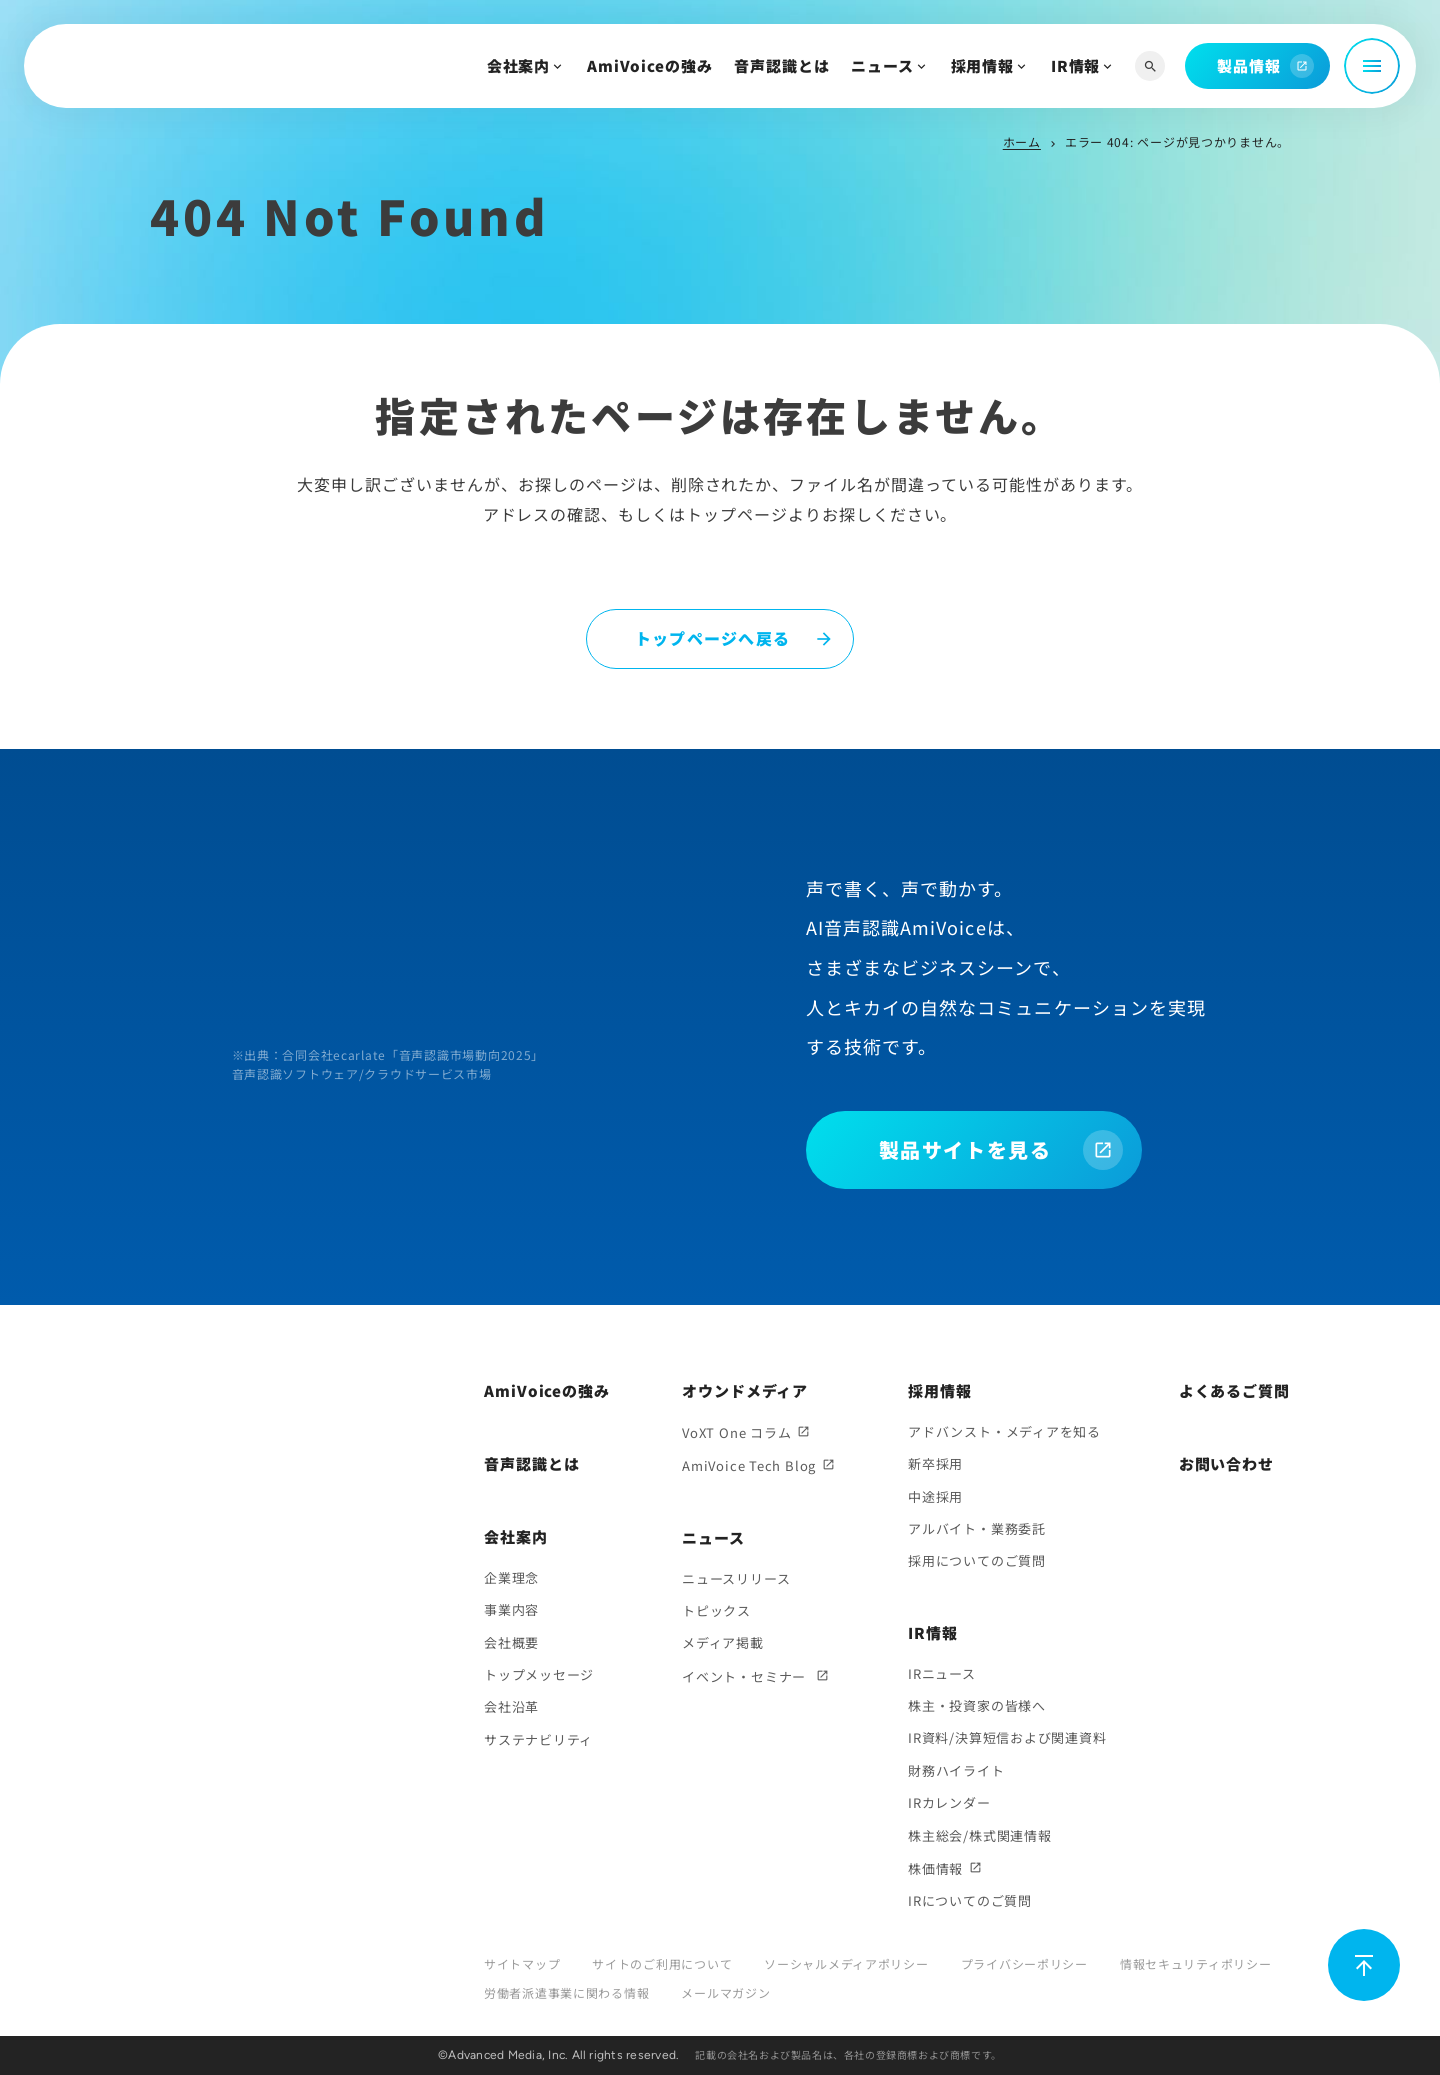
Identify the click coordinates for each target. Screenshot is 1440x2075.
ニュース (882, 65)
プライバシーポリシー (1024, 1963)
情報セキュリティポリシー (1196, 1963)
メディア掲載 (723, 1642)
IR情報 (1076, 65)
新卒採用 (935, 1463)
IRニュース (942, 1673)
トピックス (716, 1610)
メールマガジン (725, 1992)
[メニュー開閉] (1372, 66)
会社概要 (511, 1642)
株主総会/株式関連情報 (980, 1835)
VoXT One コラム (736, 1432)
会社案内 (519, 65)
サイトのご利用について (662, 1963)
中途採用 (935, 1496)
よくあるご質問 (1234, 1390)
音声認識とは (781, 65)
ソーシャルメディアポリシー (846, 1963)
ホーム (1022, 141)
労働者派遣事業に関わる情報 (566, 1992)
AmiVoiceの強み (650, 65)
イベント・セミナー (746, 1676)
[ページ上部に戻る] (1364, 1965)
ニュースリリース (736, 1578)
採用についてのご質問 (977, 1560)
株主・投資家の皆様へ (977, 1705)
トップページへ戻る (713, 638)
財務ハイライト (956, 1770)
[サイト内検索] (1150, 66)
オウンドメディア (745, 1390)
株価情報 (935, 1868)
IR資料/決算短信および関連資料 (1007, 1737)
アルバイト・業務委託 (977, 1528)
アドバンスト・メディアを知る (1004, 1431)
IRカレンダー (949, 1802)
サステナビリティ (538, 1739)
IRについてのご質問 (970, 1900)
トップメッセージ (539, 1674)
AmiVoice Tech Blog (749, 1465)
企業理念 (511, 1577)
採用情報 (983, 65)
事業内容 (511, 1609)
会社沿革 (511, 1706)
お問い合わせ (1226, 1463)
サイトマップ (522, 1963)
